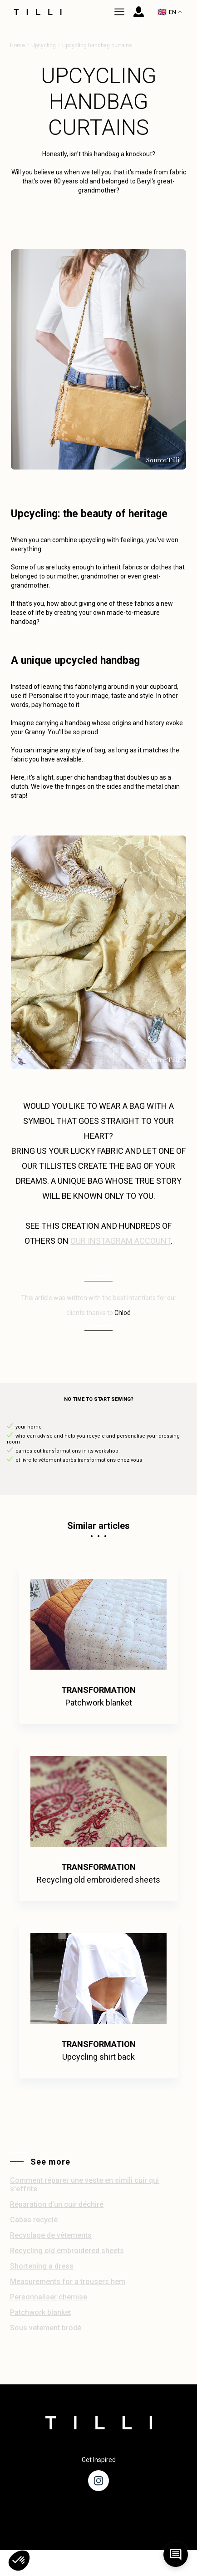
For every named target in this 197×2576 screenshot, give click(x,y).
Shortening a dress (42, 2266)
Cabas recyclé (34, 2219)
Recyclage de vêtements (51, 2235)
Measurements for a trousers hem (67, 2281)
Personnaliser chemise (48, 2297)
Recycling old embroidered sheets (67, 2250)
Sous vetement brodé (45, 2328)
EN (170, 12)
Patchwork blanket (40, 2312)
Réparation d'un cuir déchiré (56, 2204)
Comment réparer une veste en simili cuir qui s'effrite (84, 2184)
